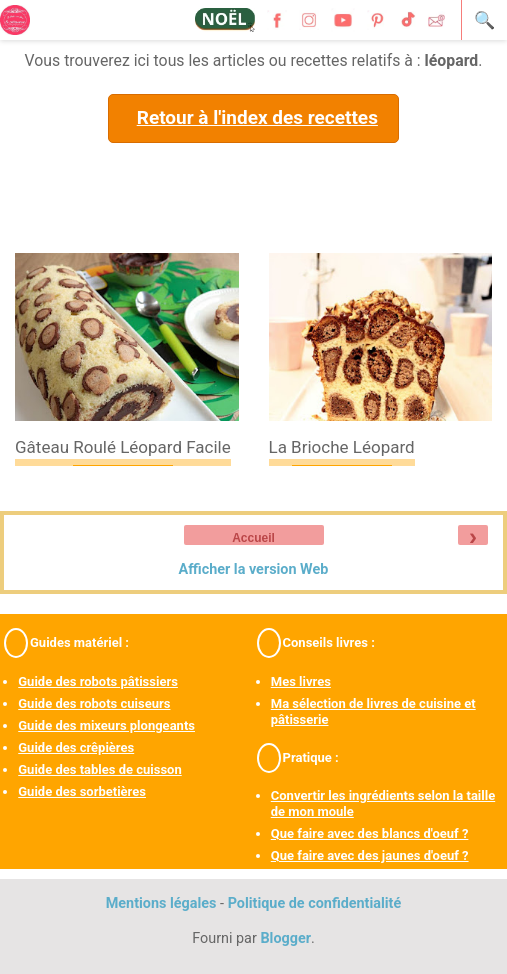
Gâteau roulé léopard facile (123, 447)
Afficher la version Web (254, 569)
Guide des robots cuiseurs (94, 703)
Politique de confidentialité (315, 903)
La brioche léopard (342, 447)
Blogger (285, 938)
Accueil (253, 538)
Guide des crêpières (76, 747)
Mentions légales (161, 903)
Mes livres (301, 681)
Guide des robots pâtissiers (98, 681)
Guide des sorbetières (82, 791)
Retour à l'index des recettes (257, 117)
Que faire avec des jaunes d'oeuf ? (370, 855)
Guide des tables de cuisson (99, 769)
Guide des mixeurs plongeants (106, 725)
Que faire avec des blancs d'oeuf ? (370, 833)
